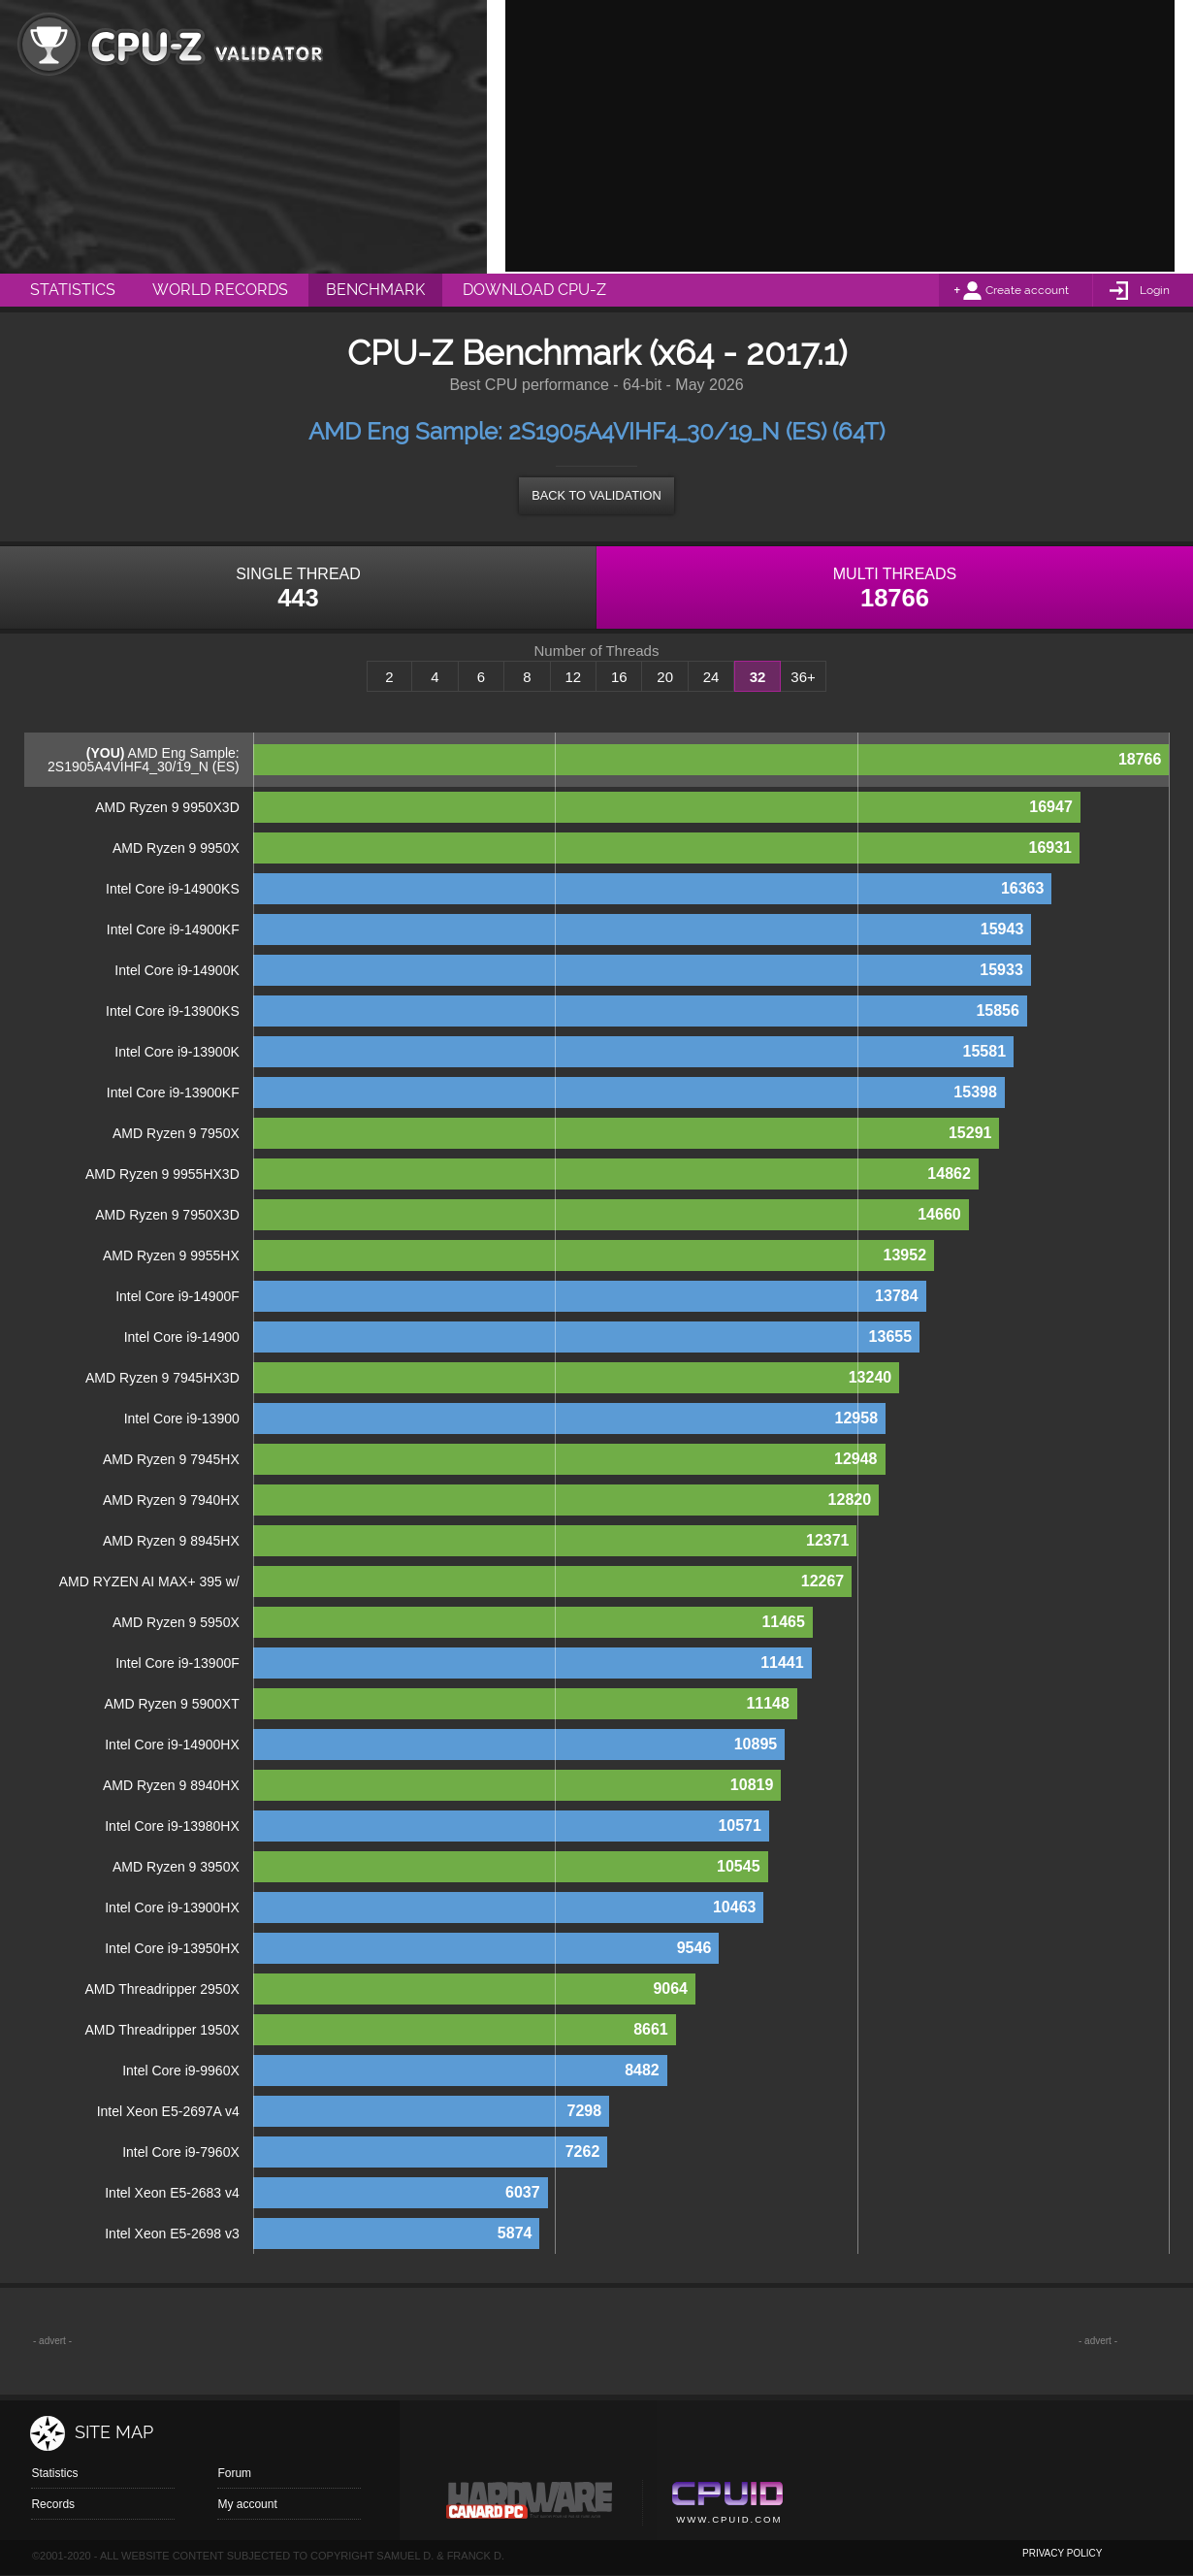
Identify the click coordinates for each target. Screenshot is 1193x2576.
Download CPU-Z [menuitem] (534, 289)
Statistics (54, 2473)
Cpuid (727, 2505)
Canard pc (530, 2505)
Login (1155, 290)
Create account (1027, 290)
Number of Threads (597, 651)
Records (53, 2504)
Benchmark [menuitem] (375, 289)
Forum (234, 2473)
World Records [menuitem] (220, 289)
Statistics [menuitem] (72, 289)
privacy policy (1062, 2553)
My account (246, 2504)
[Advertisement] (840, 136)
